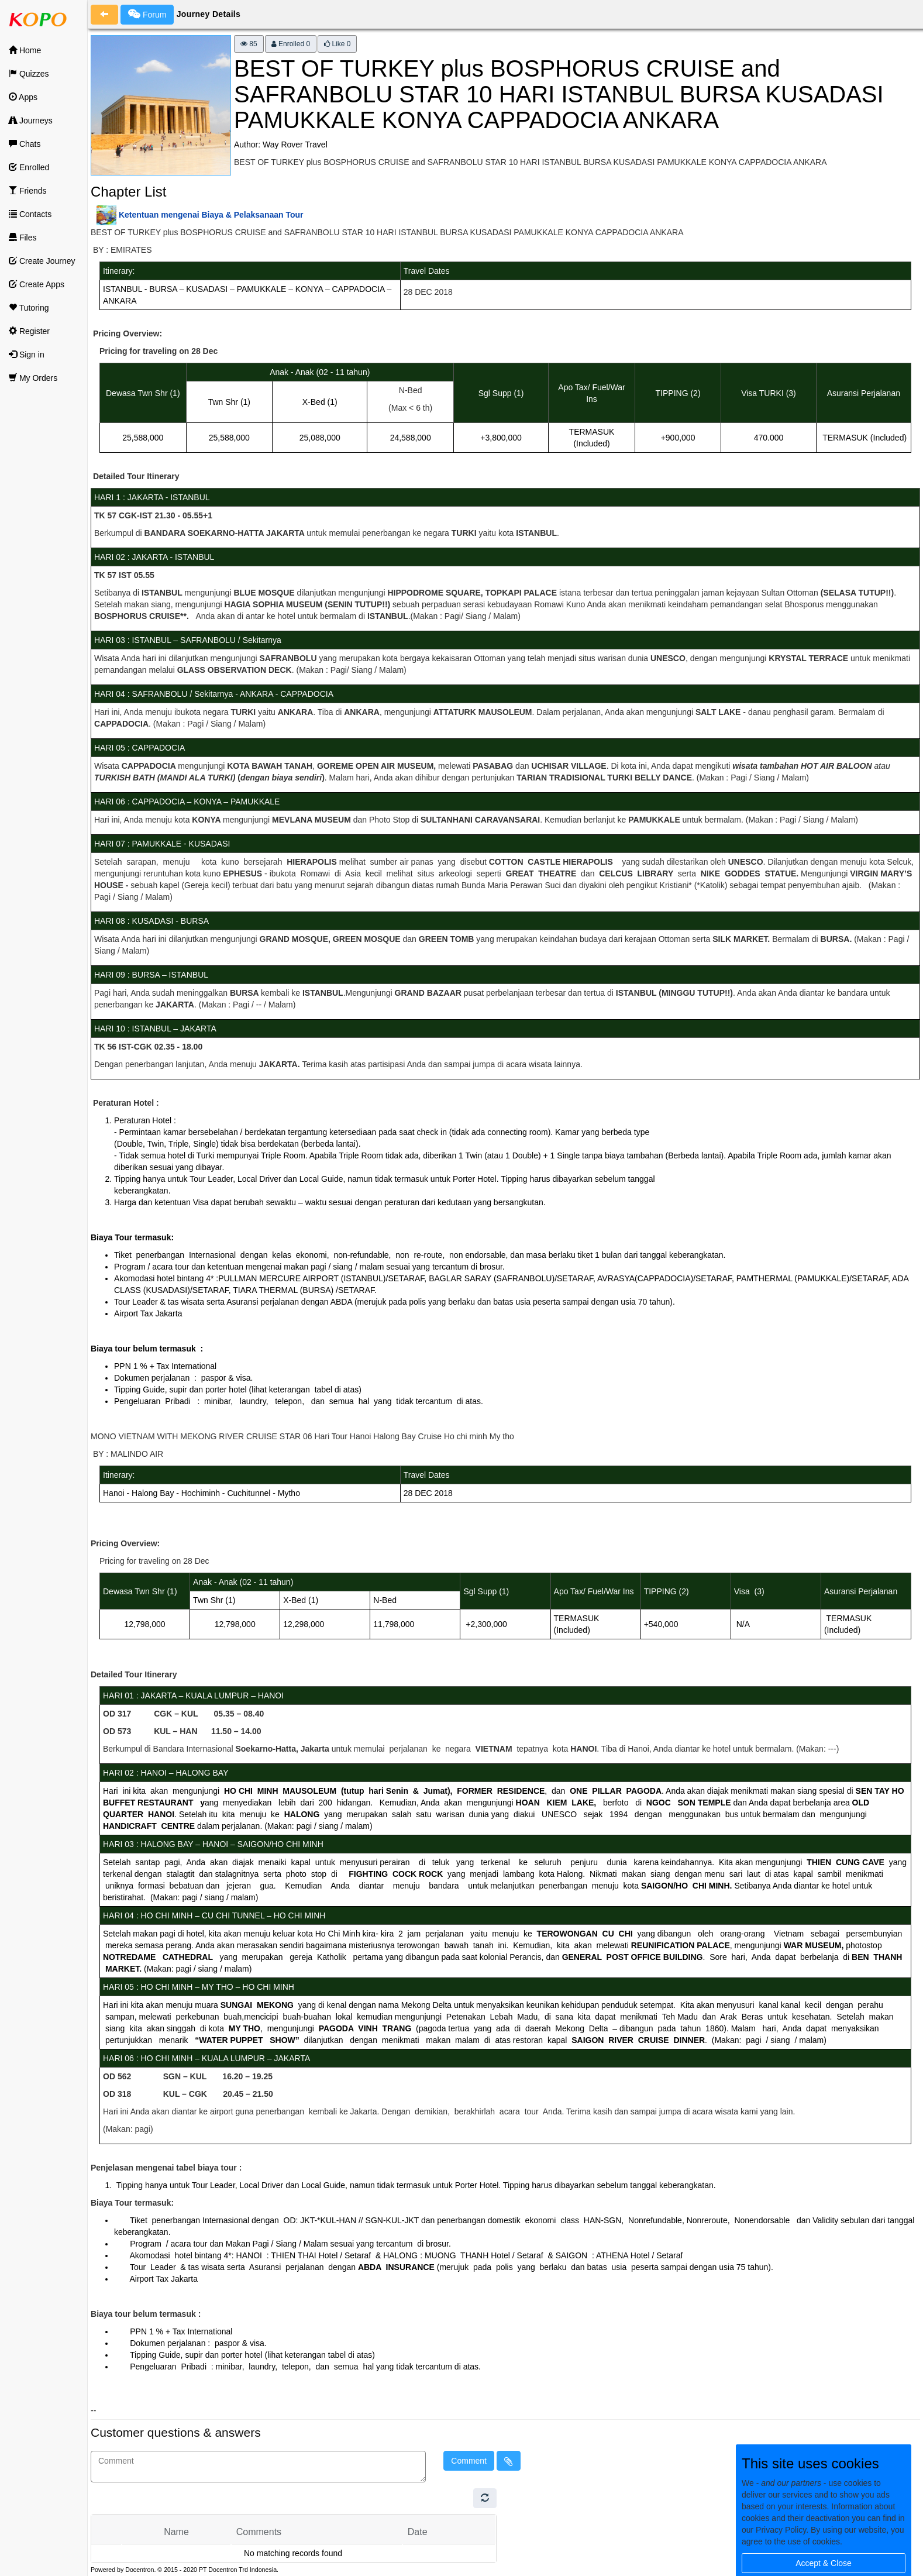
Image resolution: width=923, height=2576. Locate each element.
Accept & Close (823, 2563)
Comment (469, 2460)
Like (337, 44)
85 (248, 44)
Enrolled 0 (290, 44)
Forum (147, 14)
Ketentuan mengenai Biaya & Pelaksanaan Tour (211, 214)
